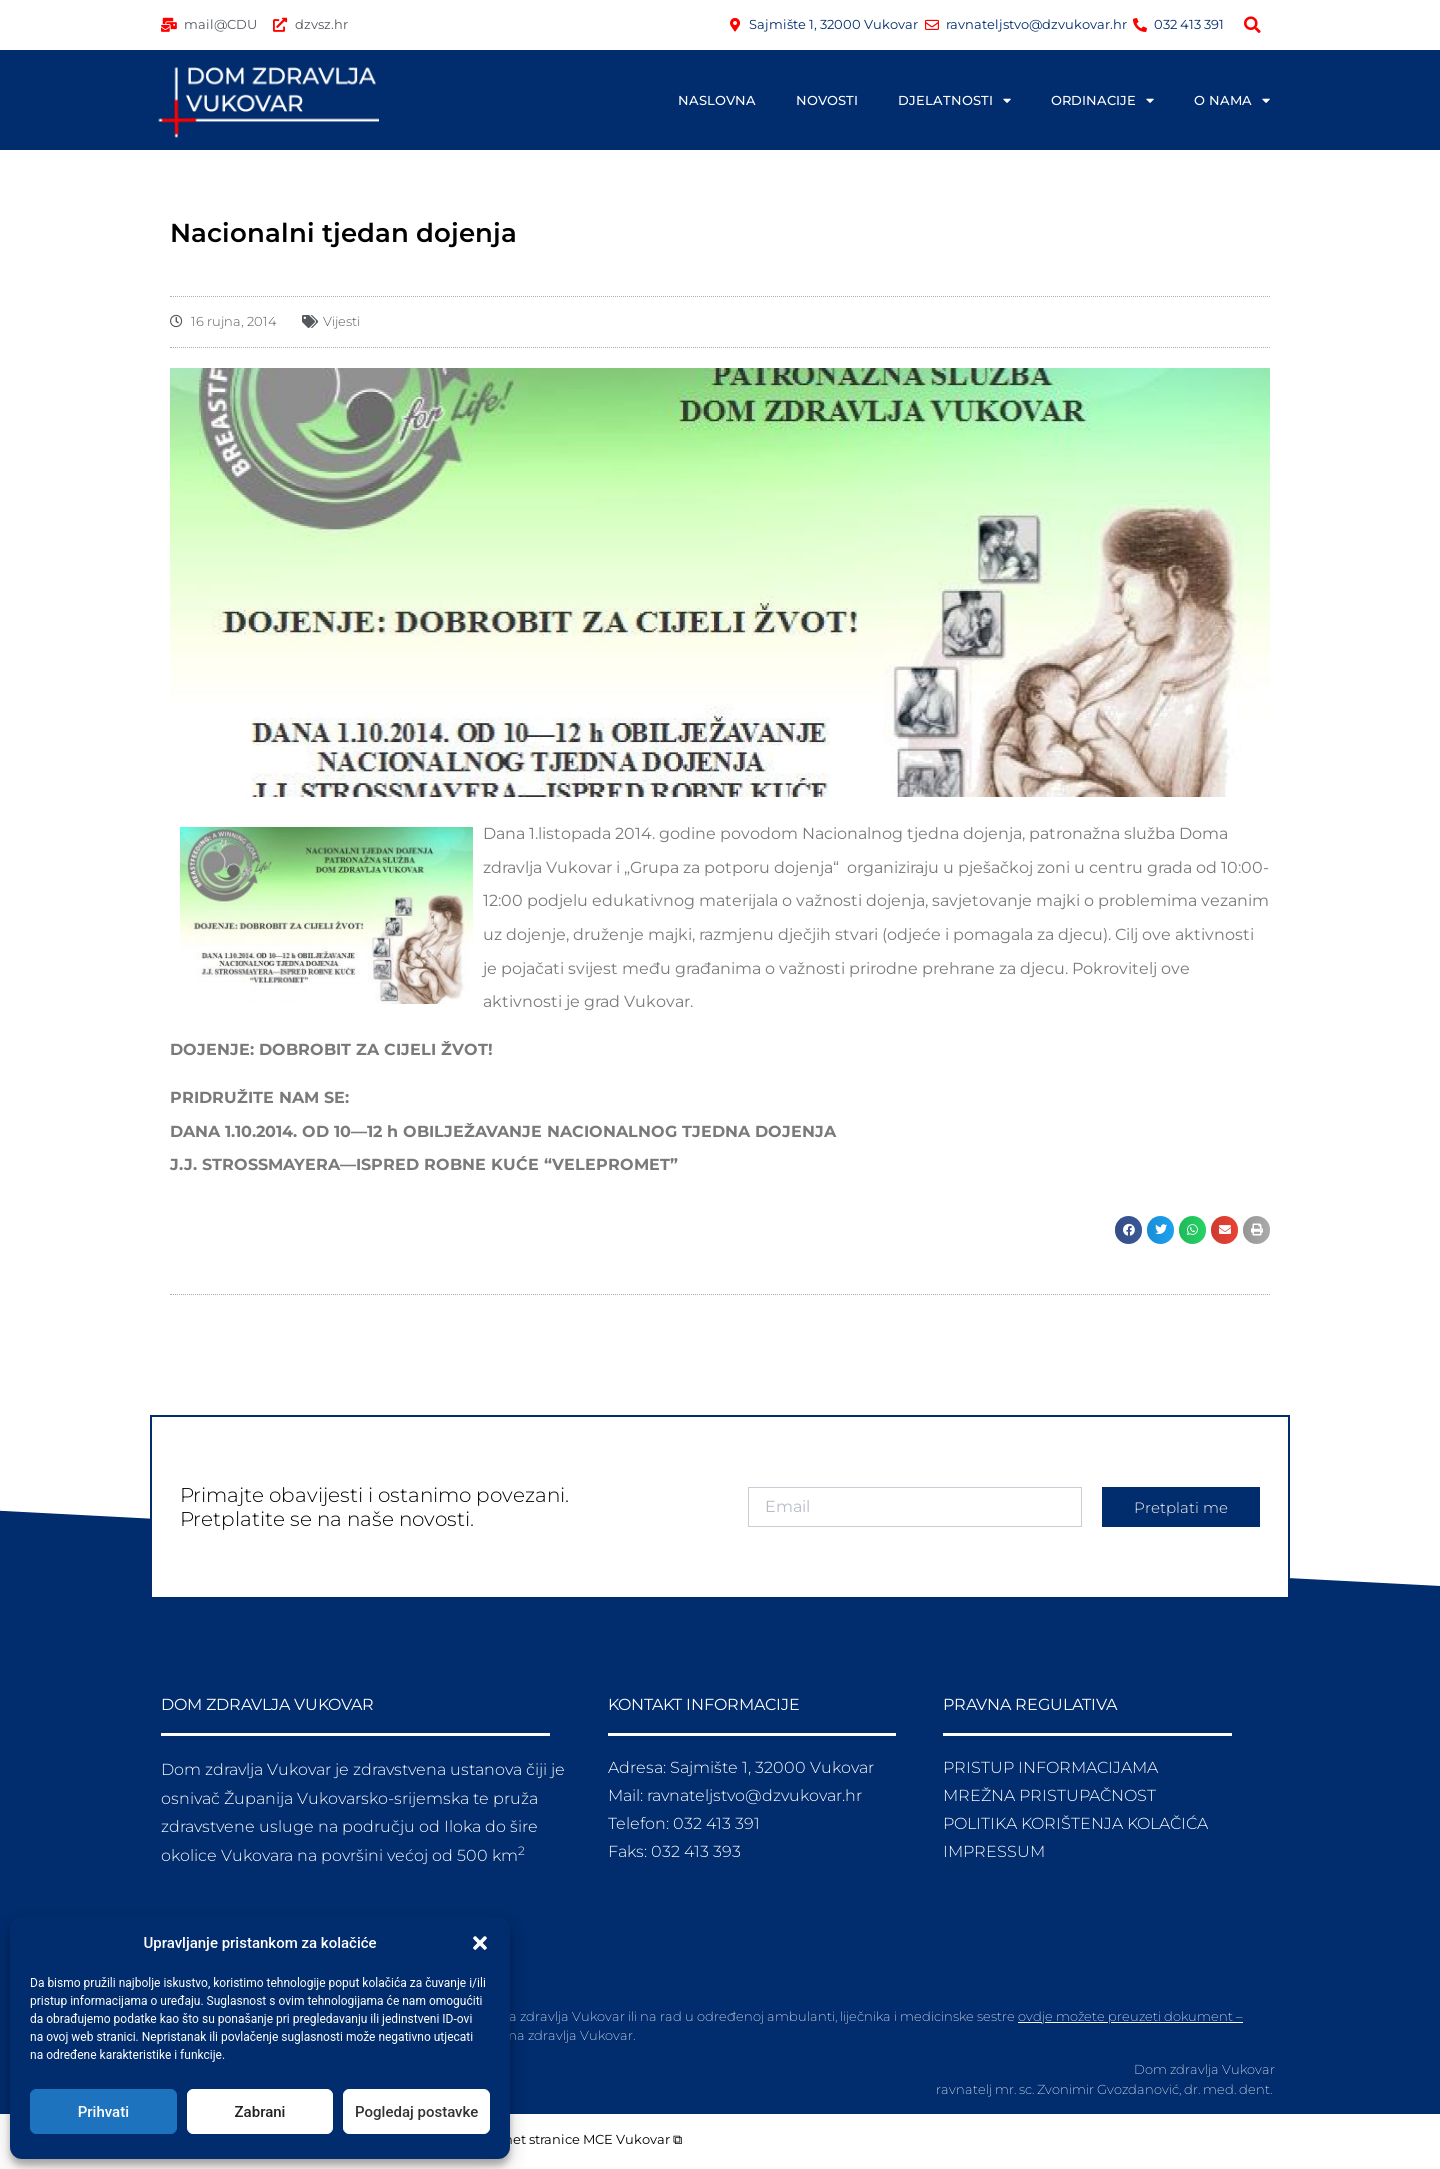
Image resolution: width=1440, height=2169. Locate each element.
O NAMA (1232, 100)
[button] (480, 1943)
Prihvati (103, 2112)
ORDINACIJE (1102, 100)
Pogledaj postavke (416, 2112)
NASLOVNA (717, 100)
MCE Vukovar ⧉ (632, 2139)
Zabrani (260, 2112)
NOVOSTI (827, 100)
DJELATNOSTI (954, 100)
